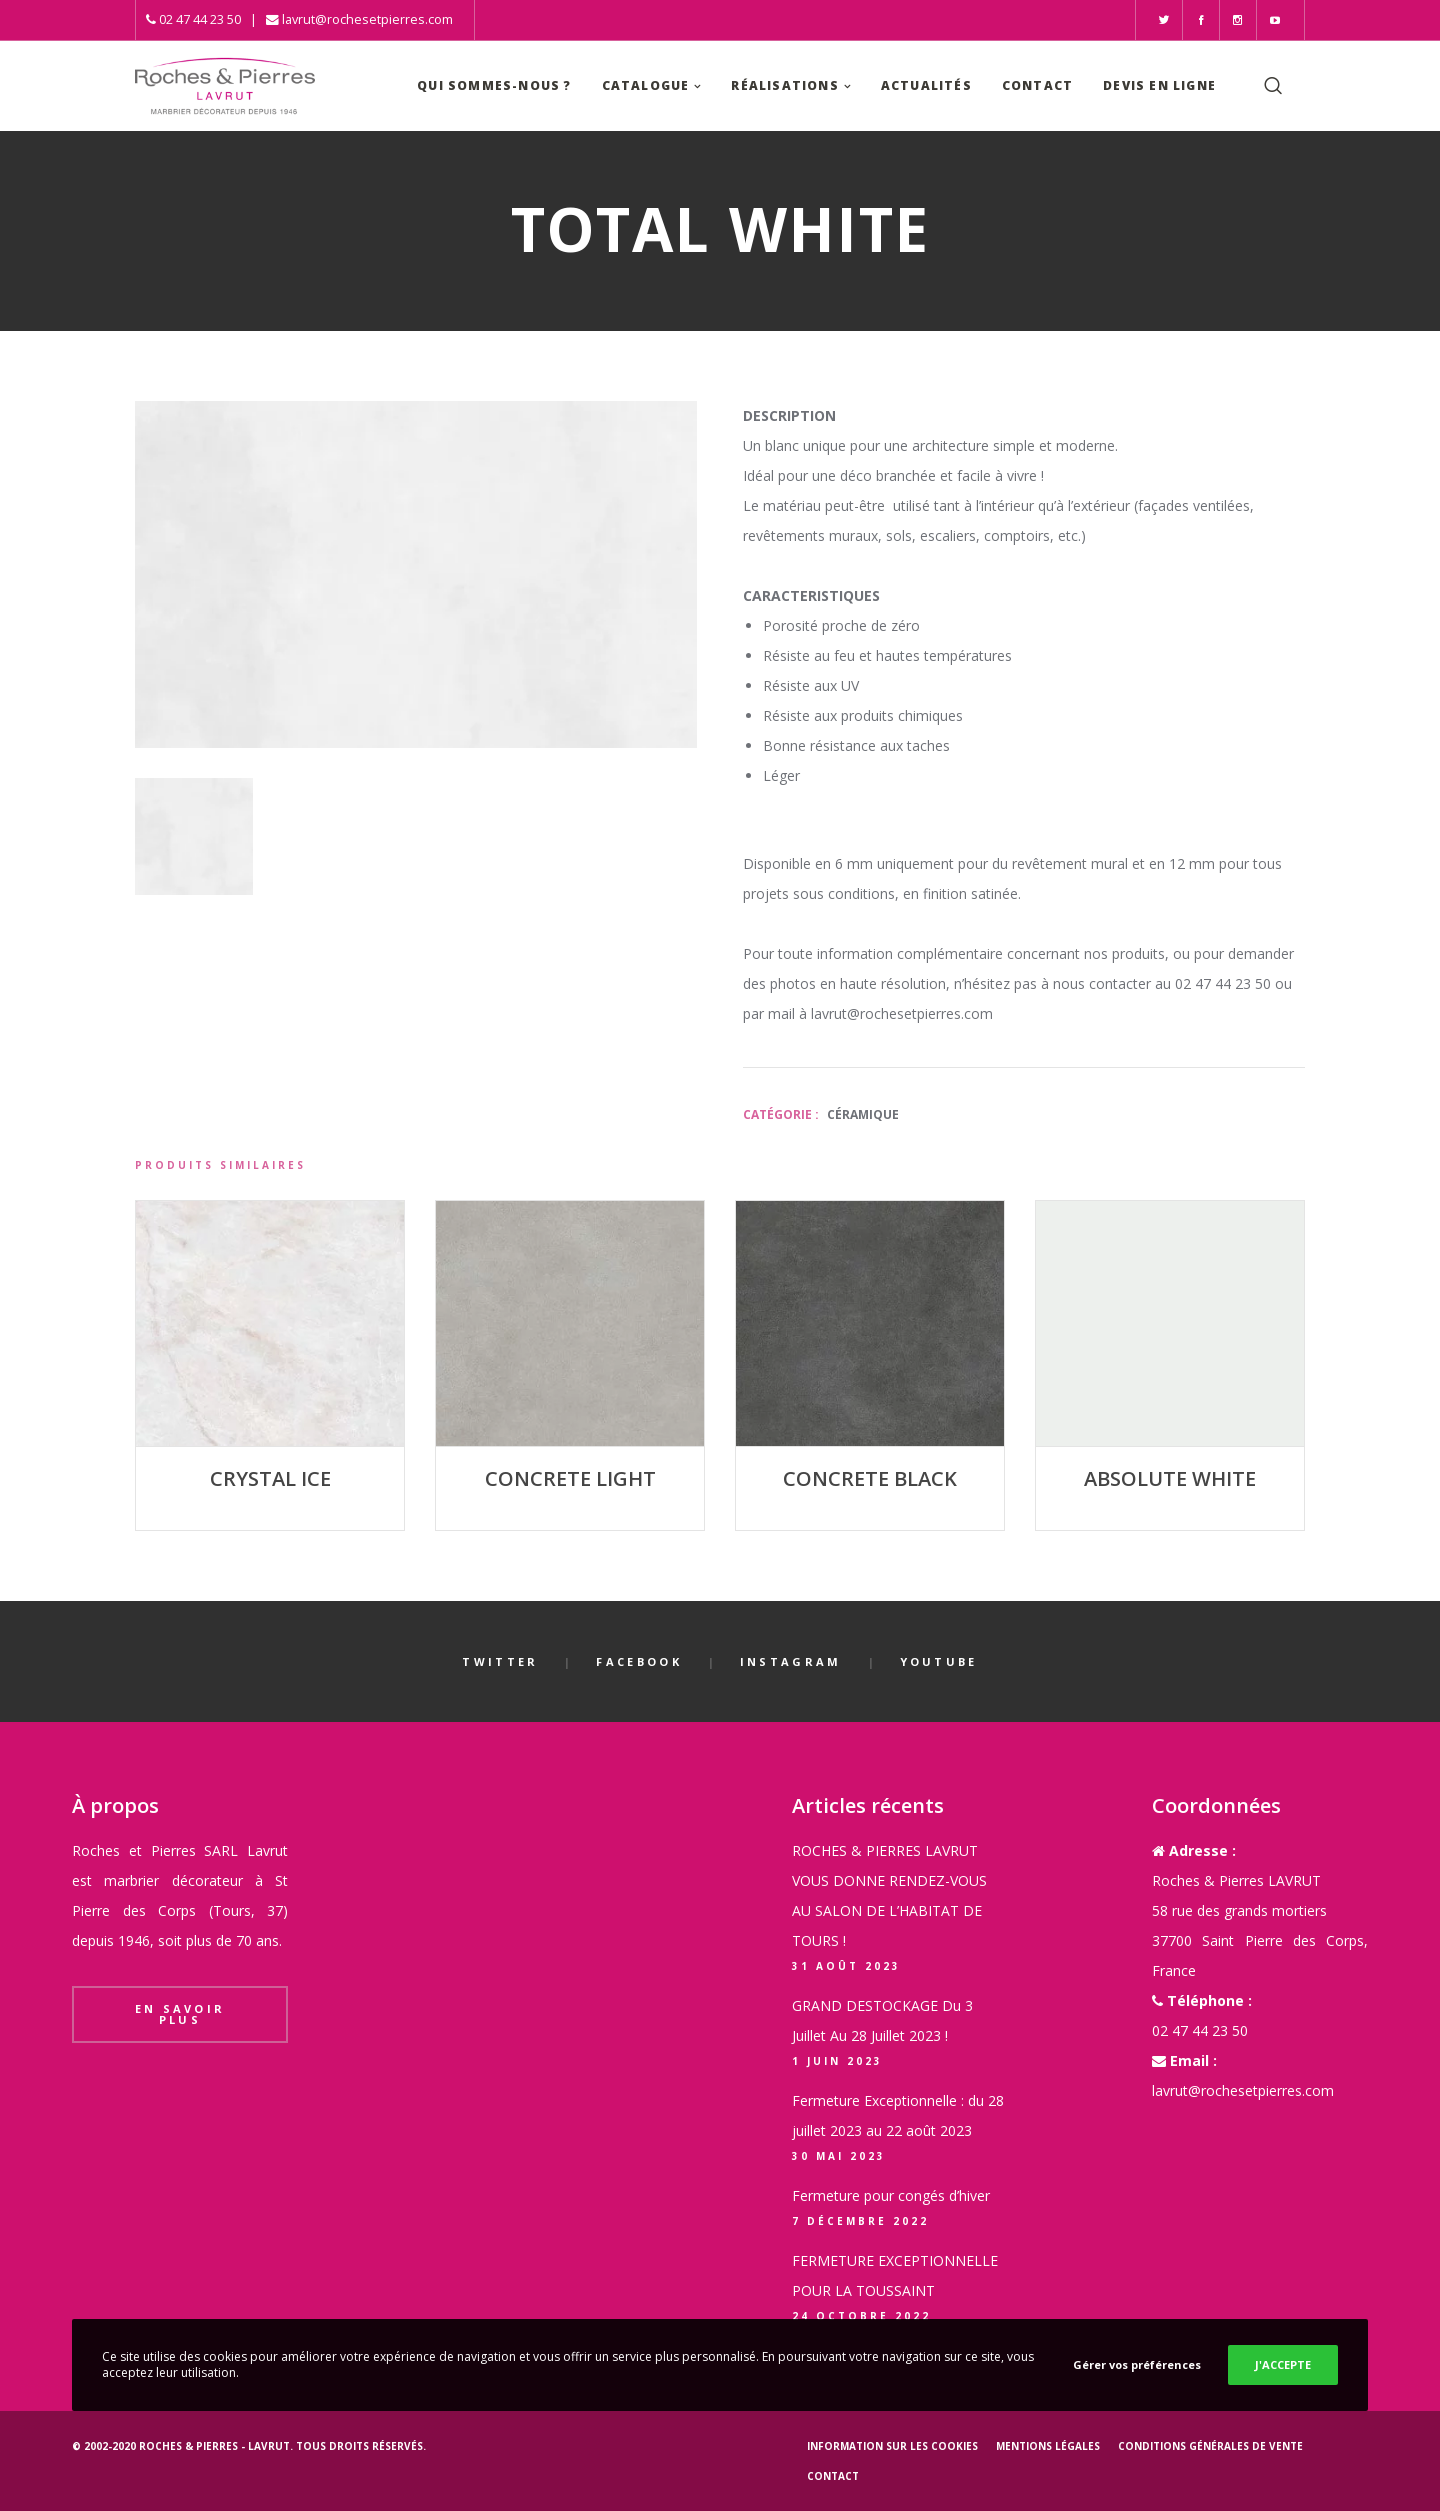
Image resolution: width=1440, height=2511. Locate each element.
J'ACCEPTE (1283, 2364)
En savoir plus (180, 2014)
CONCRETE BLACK (870, 1478)
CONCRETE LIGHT (570, 1478)
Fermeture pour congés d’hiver (891, 2195)
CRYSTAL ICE (270, 1478)
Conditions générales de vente (1210, 2446)
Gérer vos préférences (1137, 2364)
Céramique (863, 1114)
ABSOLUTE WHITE (1170, 1478)
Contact (833, 2476)
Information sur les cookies (892, 2446)
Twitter (500, 1661)
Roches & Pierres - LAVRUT (214, 2446)
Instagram (791, 1661)
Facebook (638, 1661)
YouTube (939, 1661)
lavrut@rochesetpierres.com (367, 19)
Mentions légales (1048, 2446)
